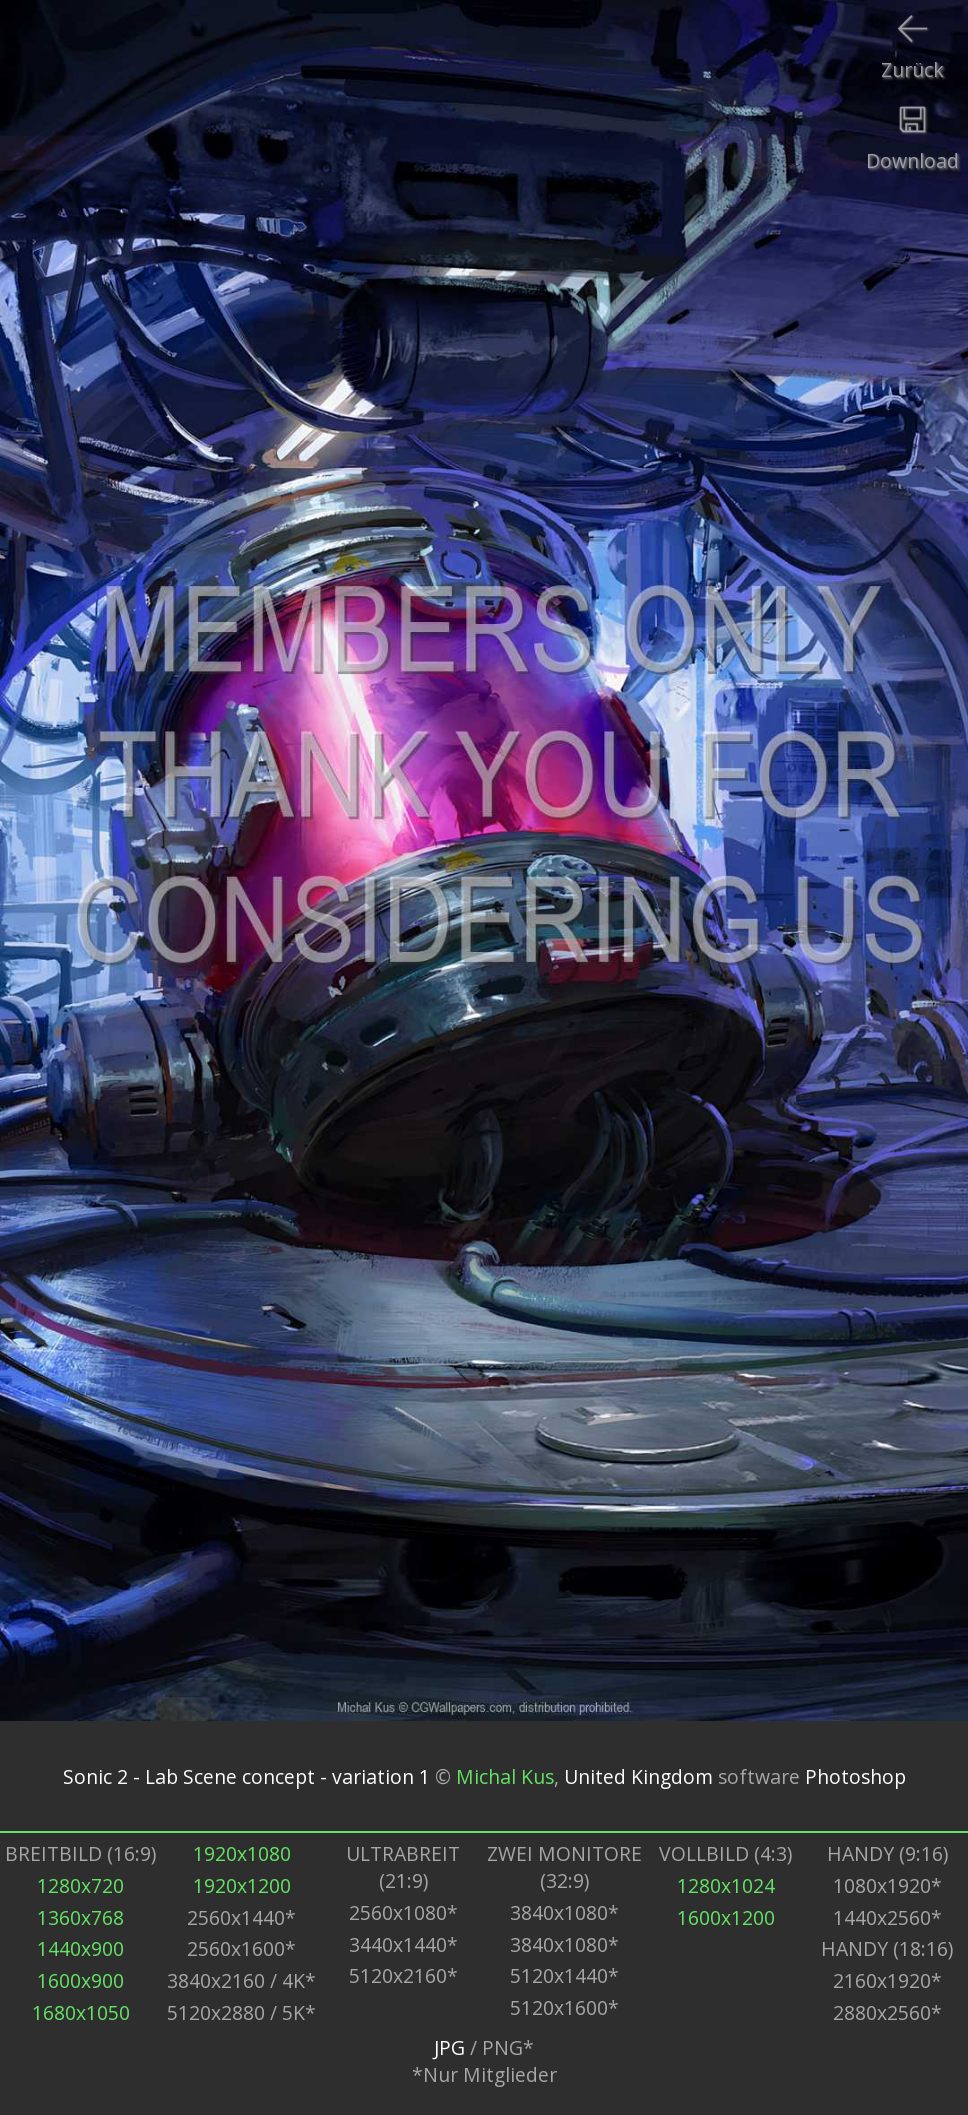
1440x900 (80, 1948)
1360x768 (80, 1917)
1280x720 (80, 1885)
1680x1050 (81, 2012)
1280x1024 (726, 1885)
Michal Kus (505, 1776)
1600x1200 (726, 1917)
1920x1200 (242, 1885)
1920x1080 (242, 1853)
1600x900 (80, 1980)
